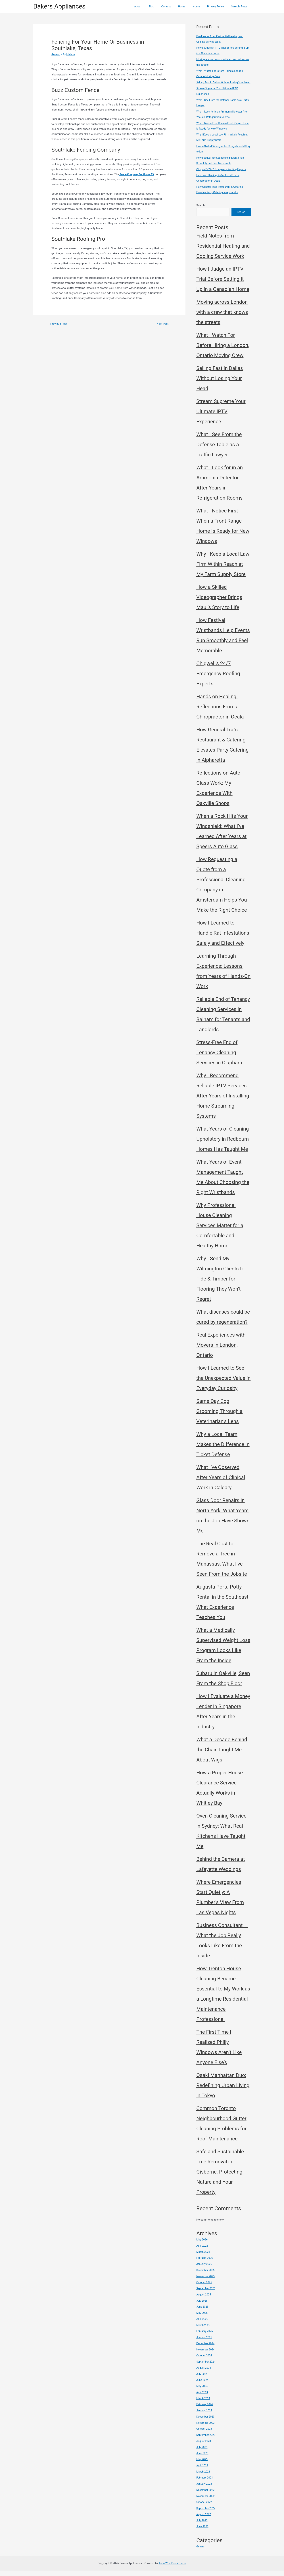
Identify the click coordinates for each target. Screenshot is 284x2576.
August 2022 (204, 2519)
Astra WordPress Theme (172, 2568)
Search (200, 210)
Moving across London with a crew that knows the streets (222, 317)
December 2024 (206, 2348)
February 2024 (205, 2409)
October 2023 (204, 2434)
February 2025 (205, 2336)
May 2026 (202, 2245)
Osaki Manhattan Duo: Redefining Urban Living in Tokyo (222, 2091)
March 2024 (203, 2403)
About (149, 6)
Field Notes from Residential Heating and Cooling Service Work (223, 251)
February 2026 (205, 2263)
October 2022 (204, 2507)
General (56, 54)
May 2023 (202, 2464)
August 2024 (204, 2373)
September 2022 (206, 2513)
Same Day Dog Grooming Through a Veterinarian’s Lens (219, 1416)
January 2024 (204, 2416)
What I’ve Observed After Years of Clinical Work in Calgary (220, 1483)
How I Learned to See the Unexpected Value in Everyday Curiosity (223, 1383)
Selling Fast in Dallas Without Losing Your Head (219, 384)
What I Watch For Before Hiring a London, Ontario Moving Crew (222, 351)
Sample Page (240, 6)
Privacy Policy (218, 6)
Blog (161, 6)
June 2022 (202, 2531)
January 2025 (204, 2342)
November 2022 (206, 2501)
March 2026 (203, 2257)
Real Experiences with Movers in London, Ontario (220, 1350)
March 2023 (203, 2477)
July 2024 (202, 2379)
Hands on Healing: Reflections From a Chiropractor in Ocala (220, 712)
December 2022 (206, 2495)
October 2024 (204, 2361)
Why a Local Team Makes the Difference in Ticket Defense (223, 1450)
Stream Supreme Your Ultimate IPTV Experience (221, 417)
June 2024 (202, 2385)
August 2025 (204, 2300)
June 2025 (202, 2312)
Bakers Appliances (59, 6)
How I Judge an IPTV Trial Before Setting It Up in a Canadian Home (222, 284)
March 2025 (203, 2330)
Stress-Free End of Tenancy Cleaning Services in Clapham (219, 1058)
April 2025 (202, 2324)
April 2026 (202, 2251)
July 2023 (202, 2452)
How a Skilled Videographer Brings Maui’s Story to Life (219, 603)
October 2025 (204, 2287)
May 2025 (202, 2318)
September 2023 (206, 2440)
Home (188, 6)
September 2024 (206, 2367)
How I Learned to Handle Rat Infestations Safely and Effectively (222, 938)
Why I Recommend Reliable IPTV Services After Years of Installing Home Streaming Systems (222, 1101)
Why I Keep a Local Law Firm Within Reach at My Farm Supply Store (222, 569)
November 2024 (206, 2355)
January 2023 (204, 2489)
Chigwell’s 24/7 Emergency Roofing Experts (222, 174)
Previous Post (57, 324)
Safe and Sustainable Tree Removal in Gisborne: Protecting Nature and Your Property (220, 2177)
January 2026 (204, 2269)
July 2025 (202, 2306)
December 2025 (206, 2275)
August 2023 (204, 2446)
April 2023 (202, 2471)
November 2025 (206, 2281)
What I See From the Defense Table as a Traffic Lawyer (219, 450)
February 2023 (205, 2483)
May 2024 (202, 2391)
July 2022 (202, 2526)
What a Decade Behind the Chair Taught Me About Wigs (221, 1755)
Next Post (164, 324)
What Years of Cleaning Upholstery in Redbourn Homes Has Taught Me (222, 1144)
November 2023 (206, 2428)
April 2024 (202, 2397)
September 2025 (206, 2293)
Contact (174, 6)
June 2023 (202, 2458)
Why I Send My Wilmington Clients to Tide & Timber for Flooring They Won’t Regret (220, 1284)
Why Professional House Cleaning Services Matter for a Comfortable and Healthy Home (219, 1231)
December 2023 (206, 2422)
